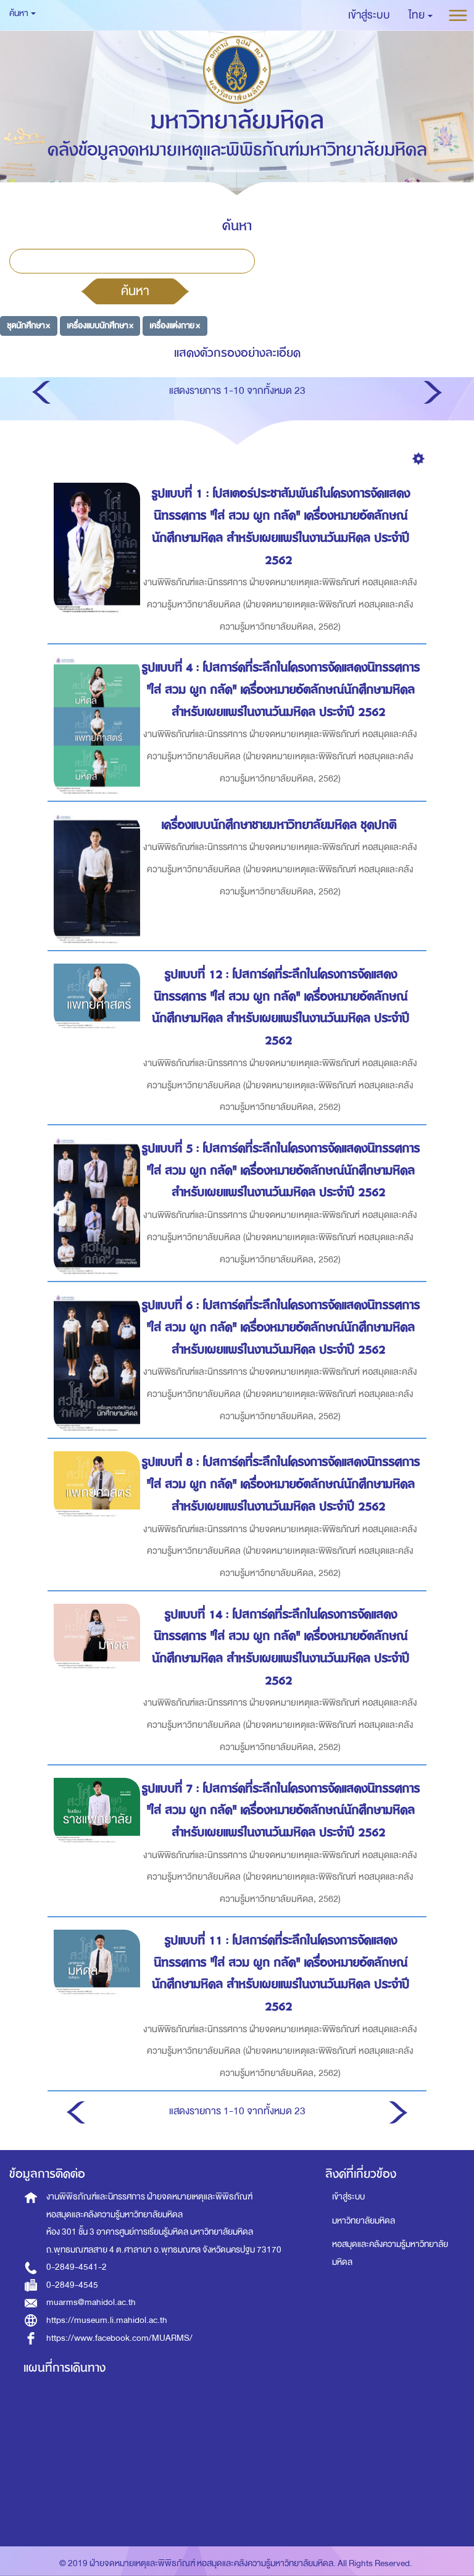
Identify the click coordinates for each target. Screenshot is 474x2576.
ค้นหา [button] (22, 13)
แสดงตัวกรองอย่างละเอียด (237, 353)
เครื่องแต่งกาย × (174, 326)
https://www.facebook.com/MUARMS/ (119, 2338)
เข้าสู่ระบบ (348, 2196)
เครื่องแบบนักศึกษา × (100, 326)
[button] (420, 15)
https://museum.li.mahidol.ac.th (106, 2320)
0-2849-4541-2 (76, 2267)
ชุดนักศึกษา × (28, 326)
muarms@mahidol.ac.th (91, 2302)
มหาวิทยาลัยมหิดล (363, 2220)
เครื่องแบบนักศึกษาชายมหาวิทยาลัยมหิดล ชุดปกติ (280, 825)
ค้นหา (135, 291)
